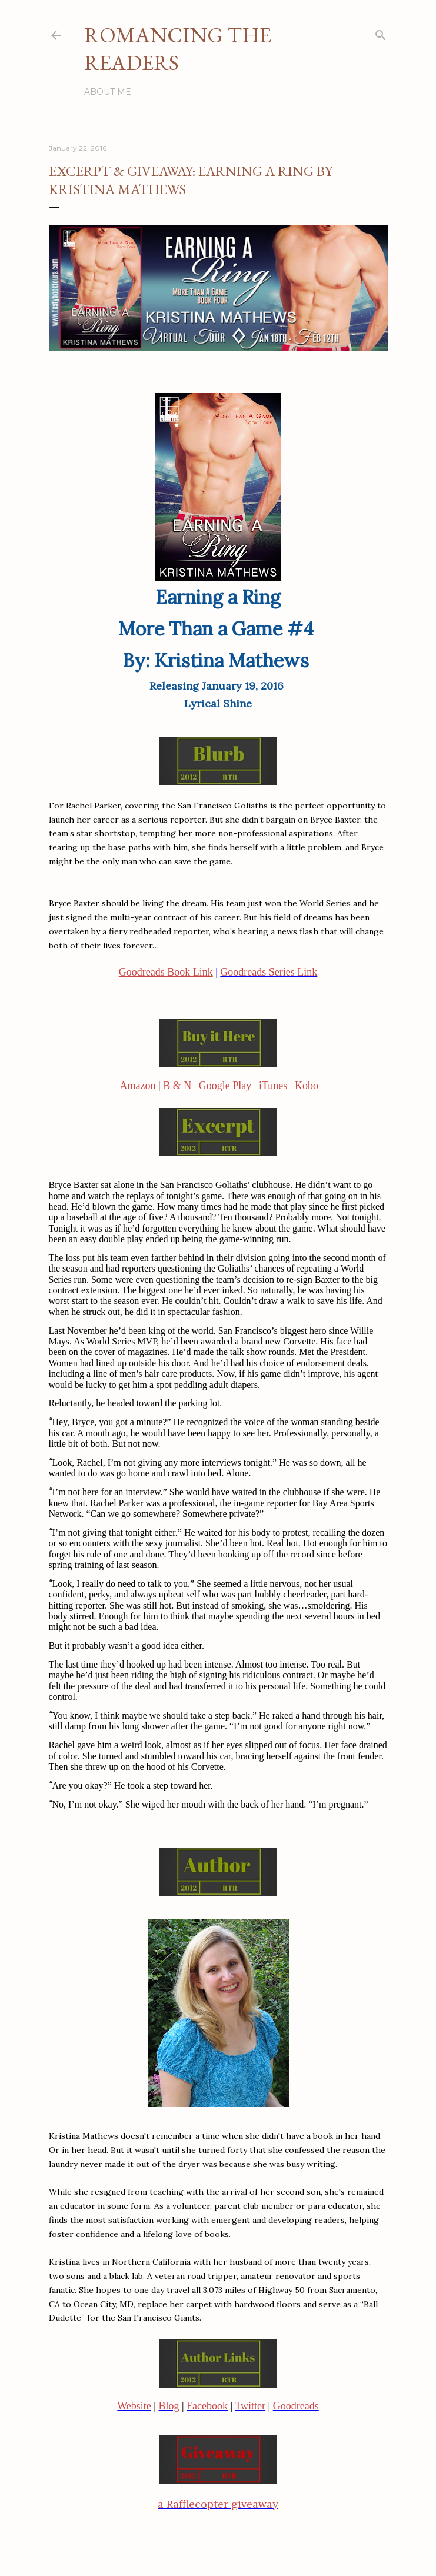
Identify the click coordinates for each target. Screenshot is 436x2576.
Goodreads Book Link (166, 972)
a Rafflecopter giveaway (218, 2504)
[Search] (381, 32)
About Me (107, 91)
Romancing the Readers (177, 48)
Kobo (306, 1085)
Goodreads (296, 2406)
